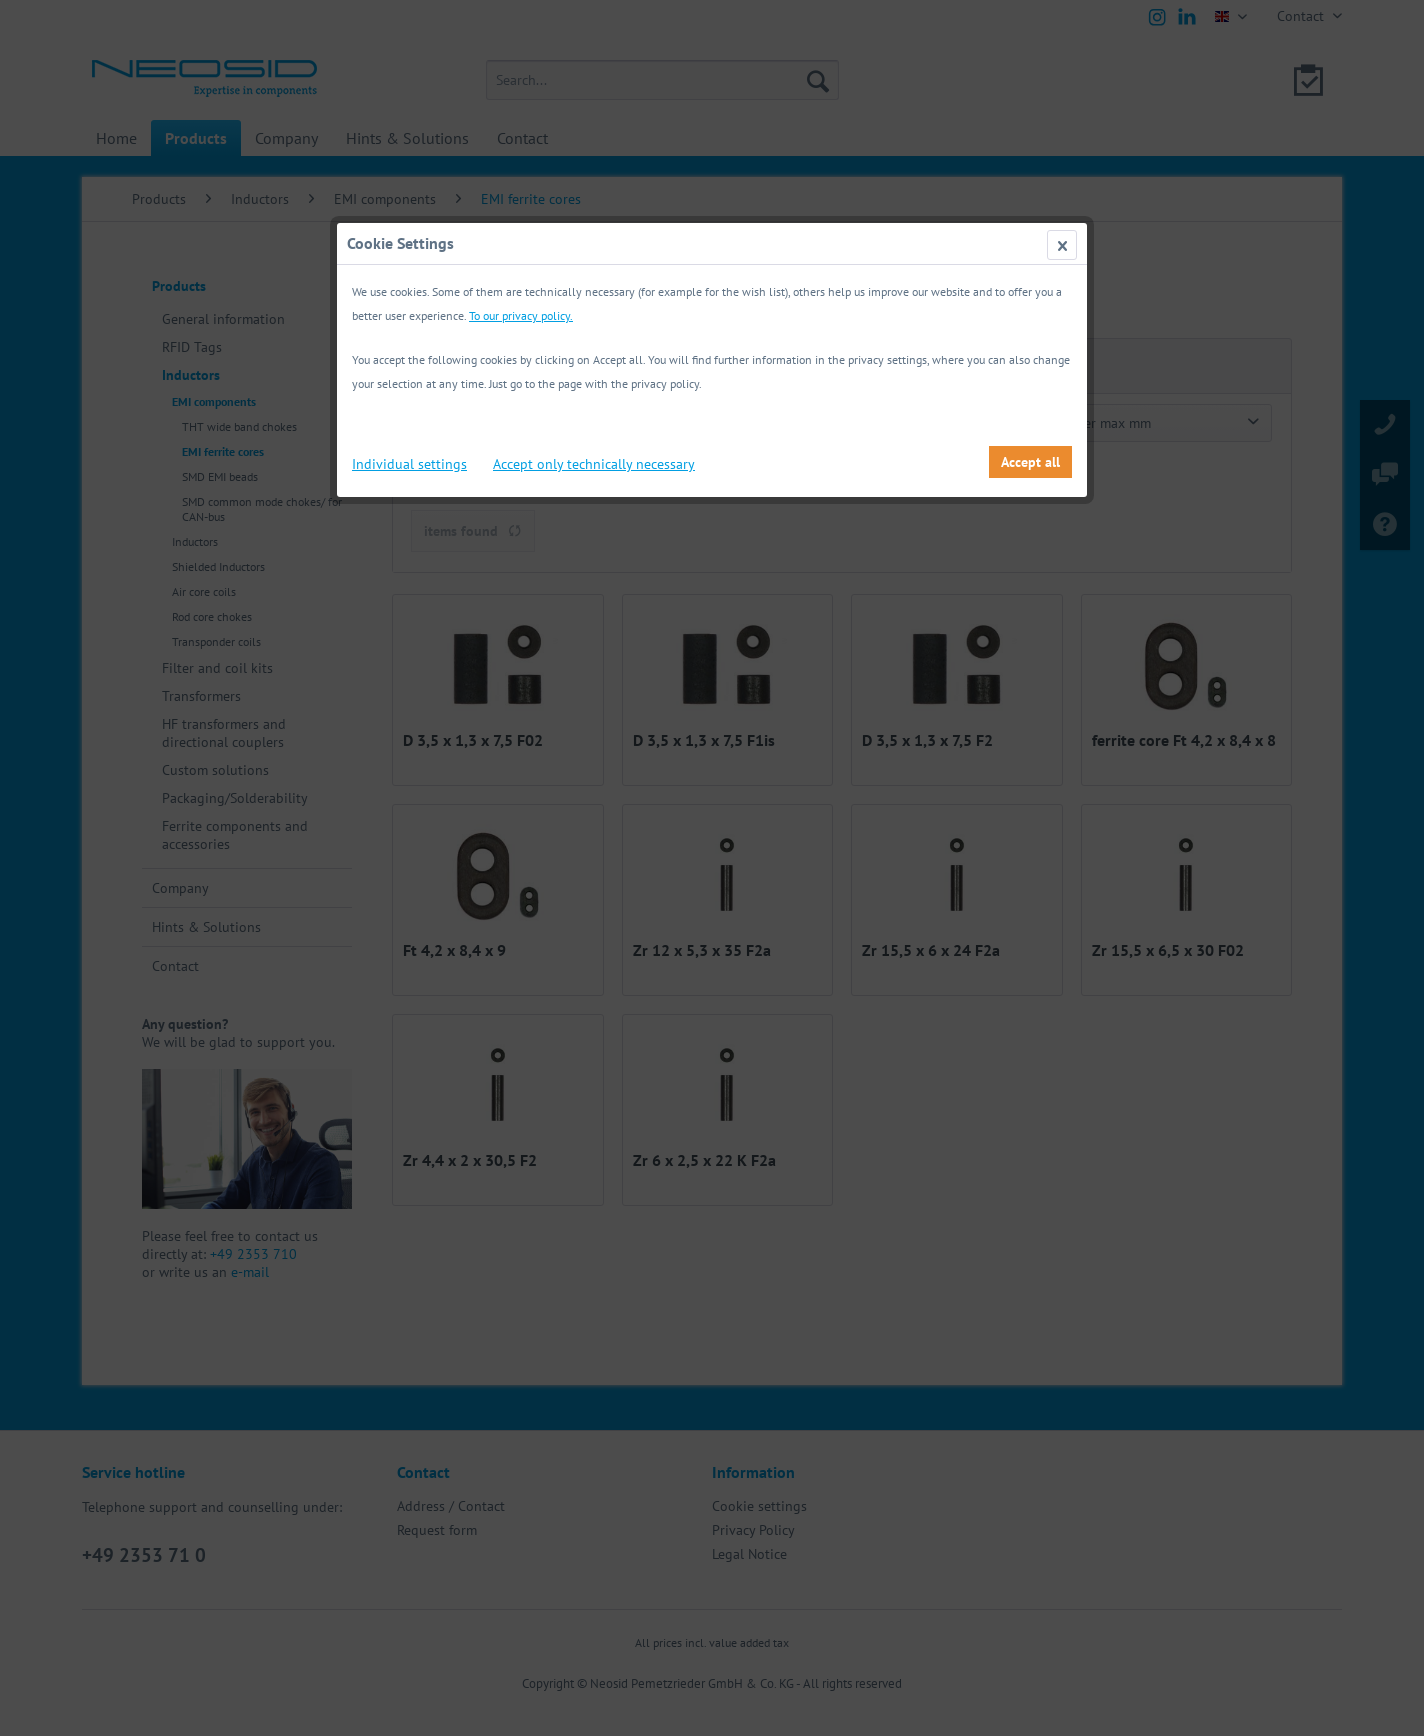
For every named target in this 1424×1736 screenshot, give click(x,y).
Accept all (1030, 462)
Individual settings (409, 464)
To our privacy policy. (521, 315)
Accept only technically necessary (594, 464)
